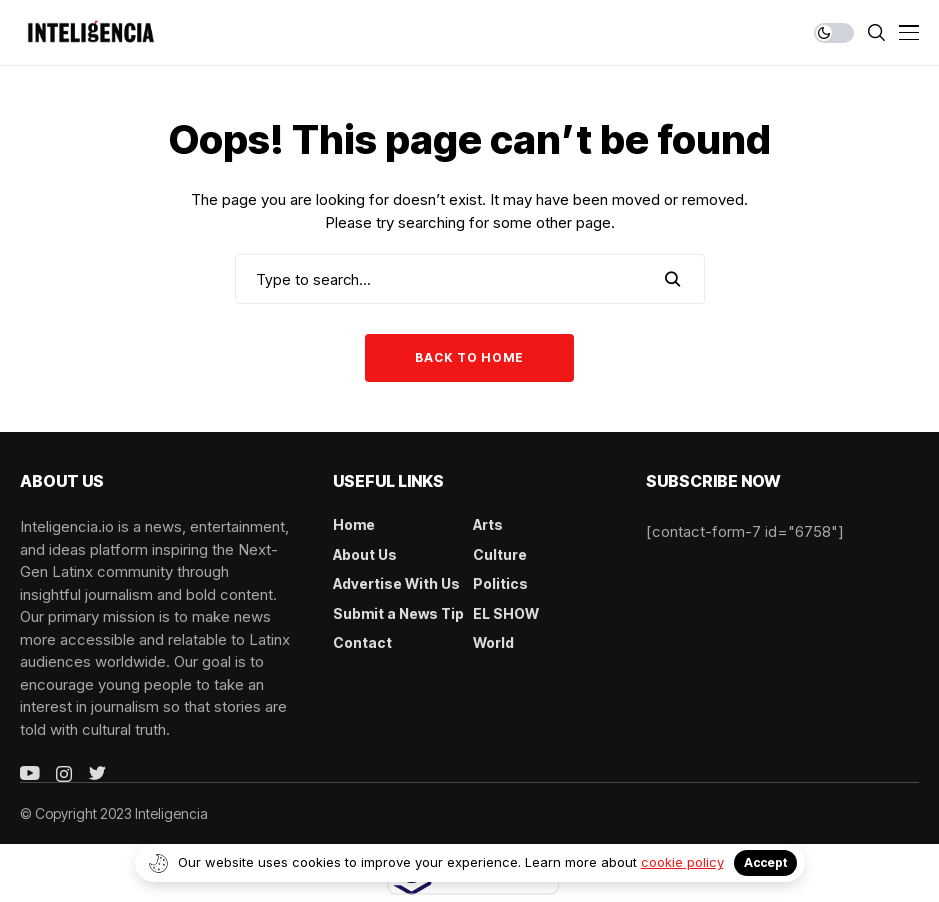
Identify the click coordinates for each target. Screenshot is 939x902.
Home (354, 524)
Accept (765, 862)
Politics (500, 583)
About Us (365, 554)
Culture (500, 554)
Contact (362, 642)
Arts (488, 524)
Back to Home (469, 357)
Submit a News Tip (398, 613)
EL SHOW (506, 613)
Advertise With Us (396, 583)
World (493, 642)
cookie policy (682, 862)
